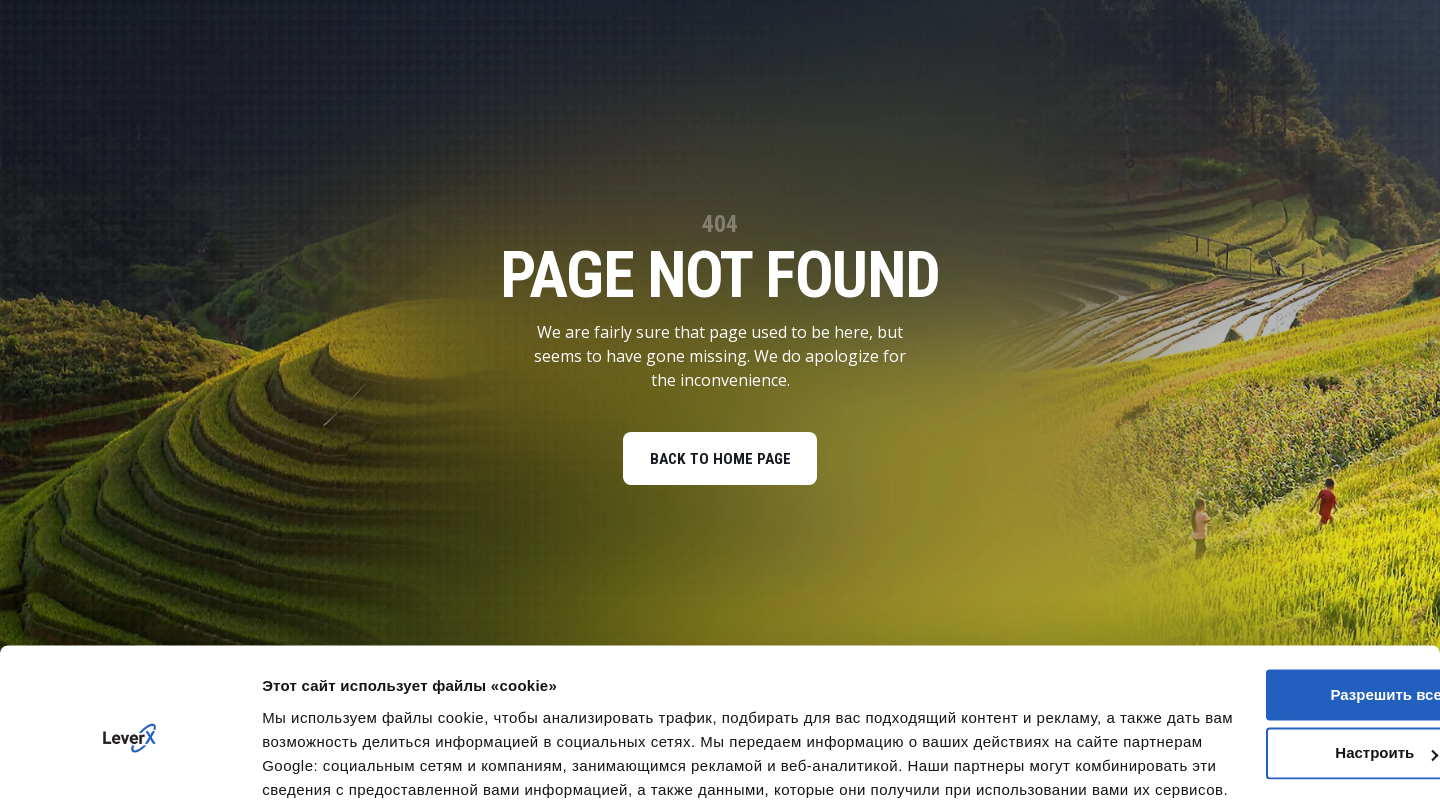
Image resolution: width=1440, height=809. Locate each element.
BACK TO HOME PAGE (720, 460)
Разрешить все (1272, 595)
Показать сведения (334, 769)
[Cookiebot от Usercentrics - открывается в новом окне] (129, 770)
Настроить (1273, 654)
